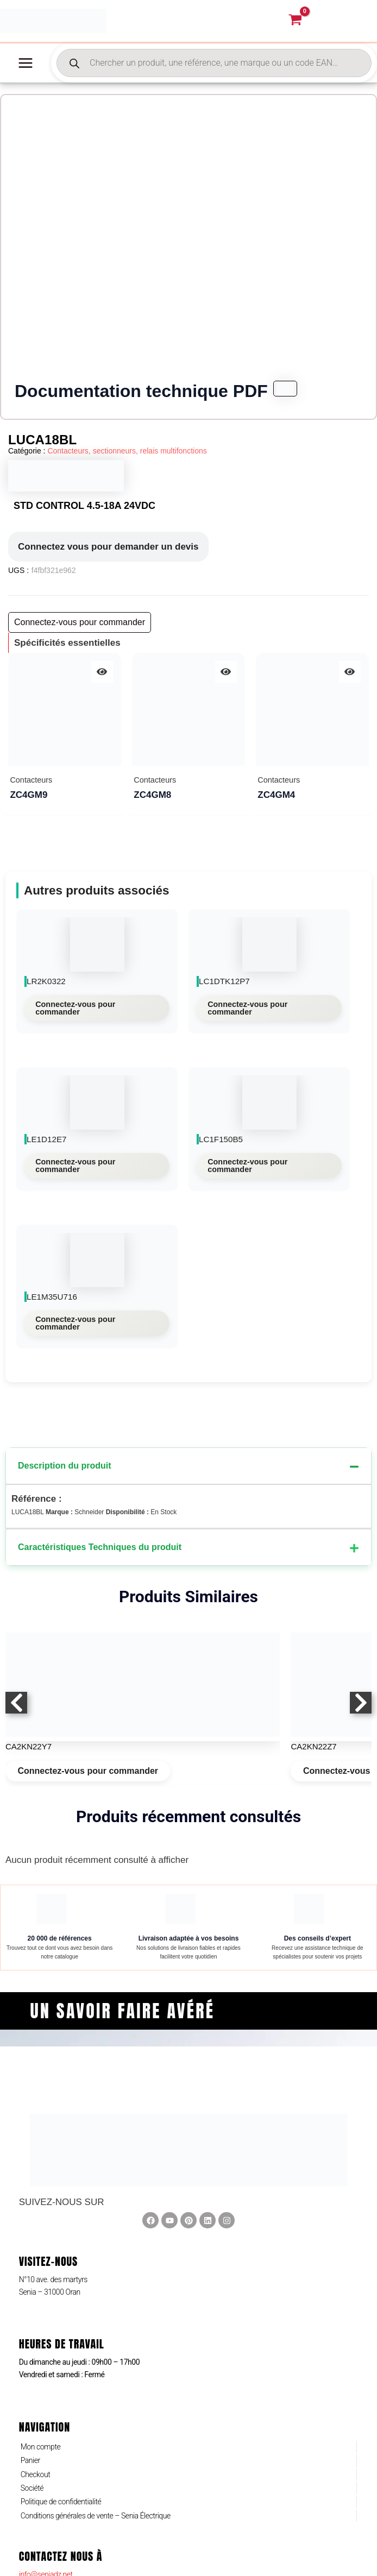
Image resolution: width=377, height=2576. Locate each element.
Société (32, 2494)
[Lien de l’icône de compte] (348, 24)
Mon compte (41, 2453)
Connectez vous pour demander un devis (108, 553)
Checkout (36, 2481)
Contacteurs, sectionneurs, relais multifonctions (126, 458)
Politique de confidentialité (61, 2508)
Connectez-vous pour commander (75, 1014)
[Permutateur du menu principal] (25, 69)
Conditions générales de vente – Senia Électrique (96, 2522)
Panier (30, 2467)
